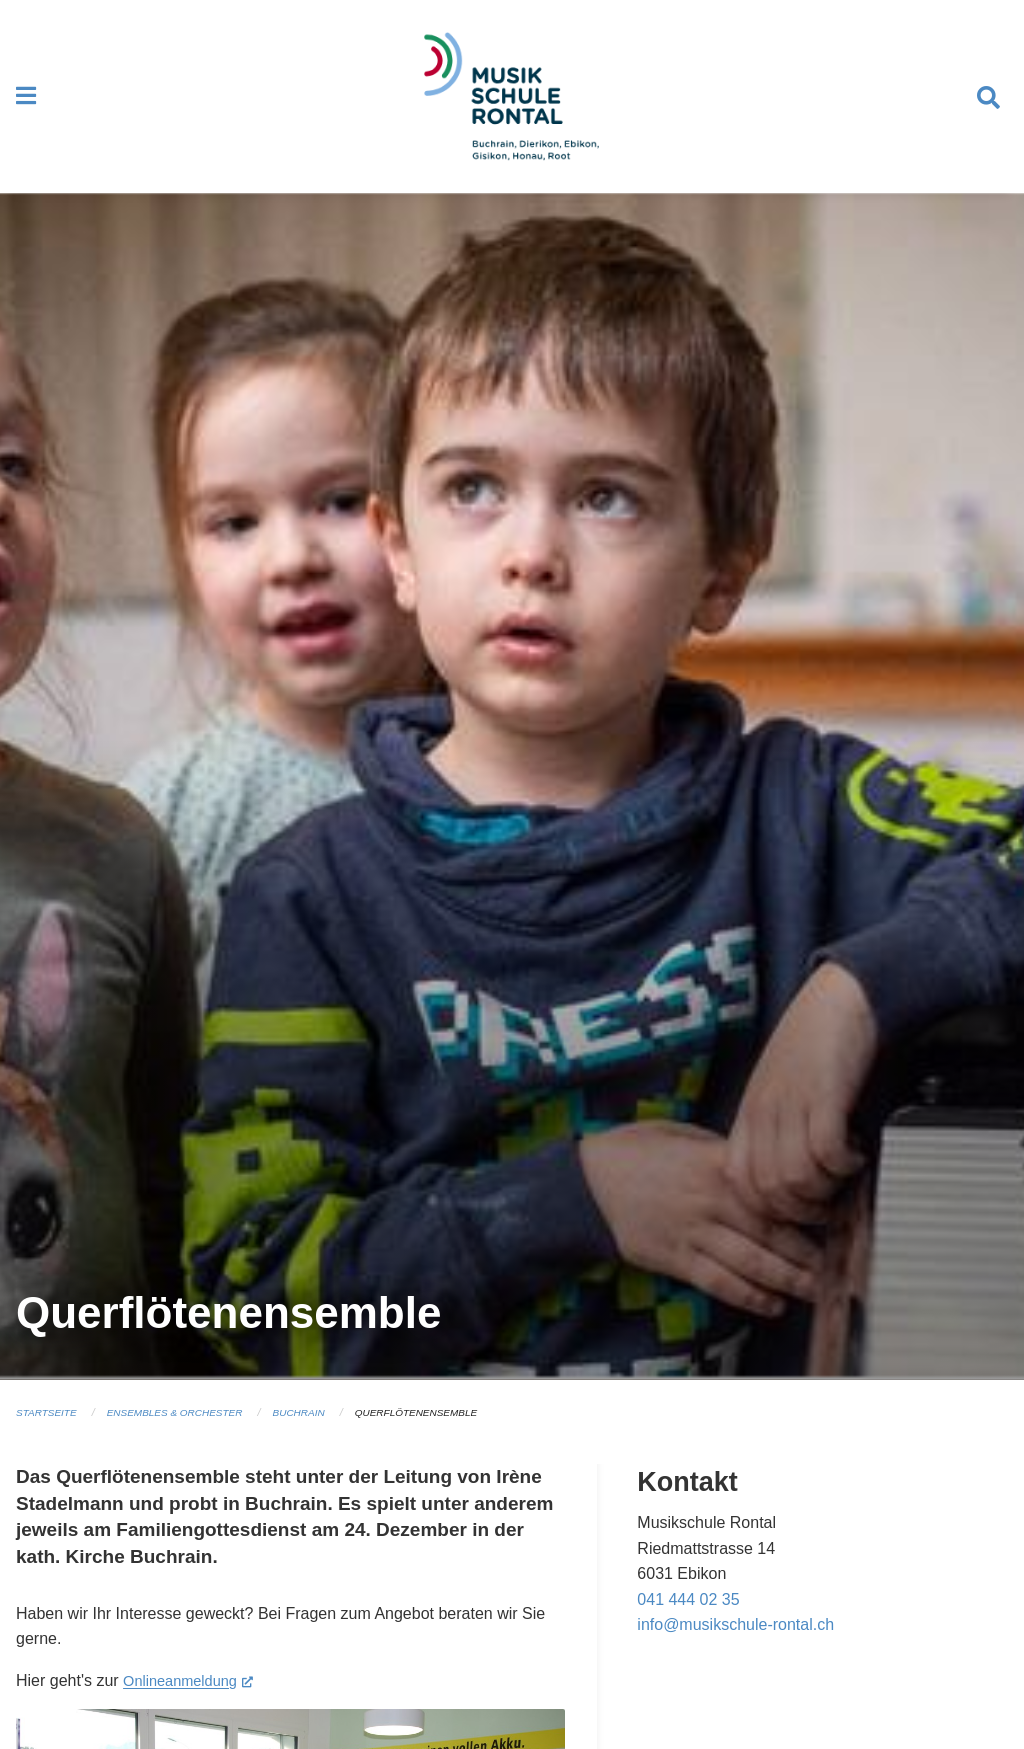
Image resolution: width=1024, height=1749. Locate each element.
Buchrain (321, 1431)
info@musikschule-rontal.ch (735, 1643)
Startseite (49, 1431)
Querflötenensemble (447, 1431)
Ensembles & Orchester (188, 1431)
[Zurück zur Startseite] (512, 106)
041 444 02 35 (688, 1617)
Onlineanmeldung (194, 1696)
